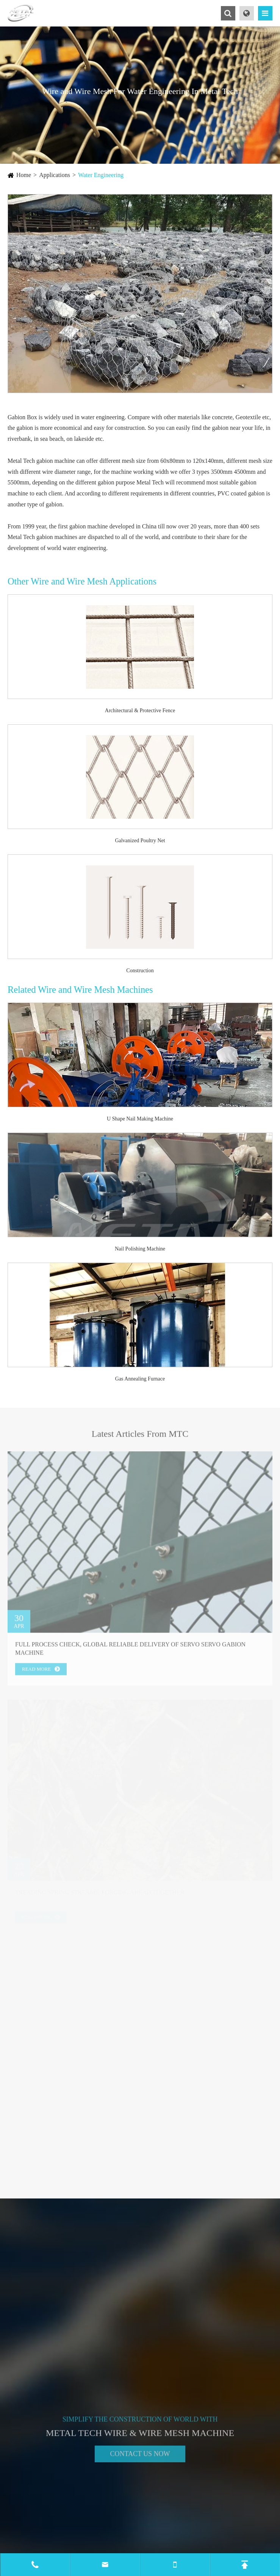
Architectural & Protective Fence (140, 710)
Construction (139, 970)
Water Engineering (101, 175)
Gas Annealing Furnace (140, 1379)
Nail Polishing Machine (140, 1249)
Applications (54, 175)
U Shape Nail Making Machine (140, 1119)
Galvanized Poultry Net (140, 840)
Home (23, 175)
